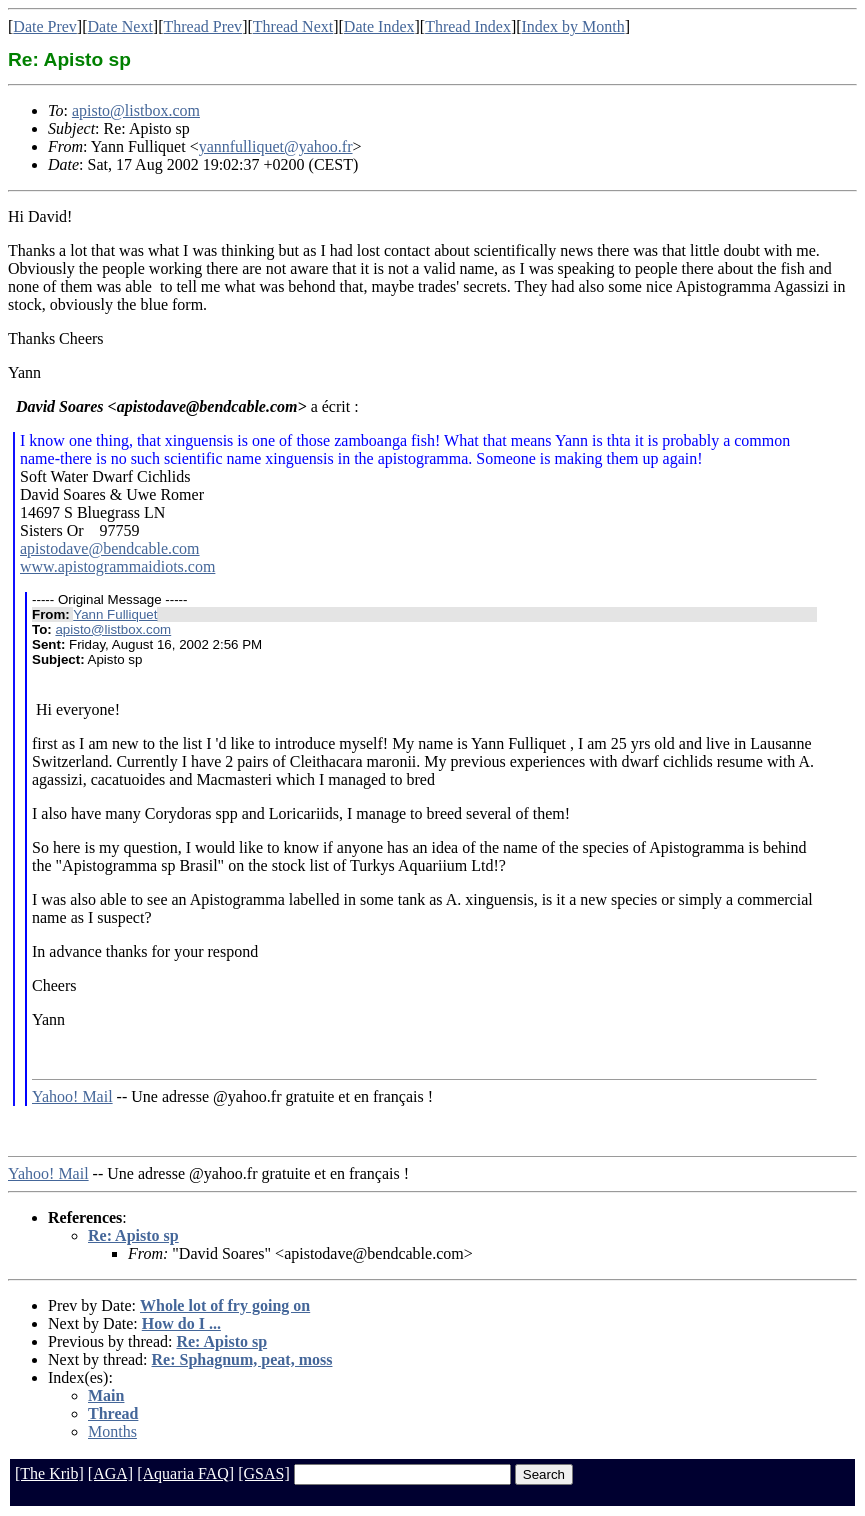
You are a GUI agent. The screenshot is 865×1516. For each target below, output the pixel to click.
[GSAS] (264, 1473)
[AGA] (110, 1473)
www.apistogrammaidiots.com (117, 566)
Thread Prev (202, 26)
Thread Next (293, 26)
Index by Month (573, 26)
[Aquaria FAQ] (185, 1473)
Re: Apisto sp (133, 1235)
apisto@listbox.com (136, 110)
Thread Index (468, 26)
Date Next (120, 26)
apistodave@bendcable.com (110, 548)
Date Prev (45, 26)
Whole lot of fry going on (225, 1305)
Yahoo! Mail (72, 1096)
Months (112, 1431)
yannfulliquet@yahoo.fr (276, 146)
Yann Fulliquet (115, 614)
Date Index (379, 26)
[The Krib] (49, 1473)
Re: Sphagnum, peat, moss (242, 1359)
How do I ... (181, 1323)
